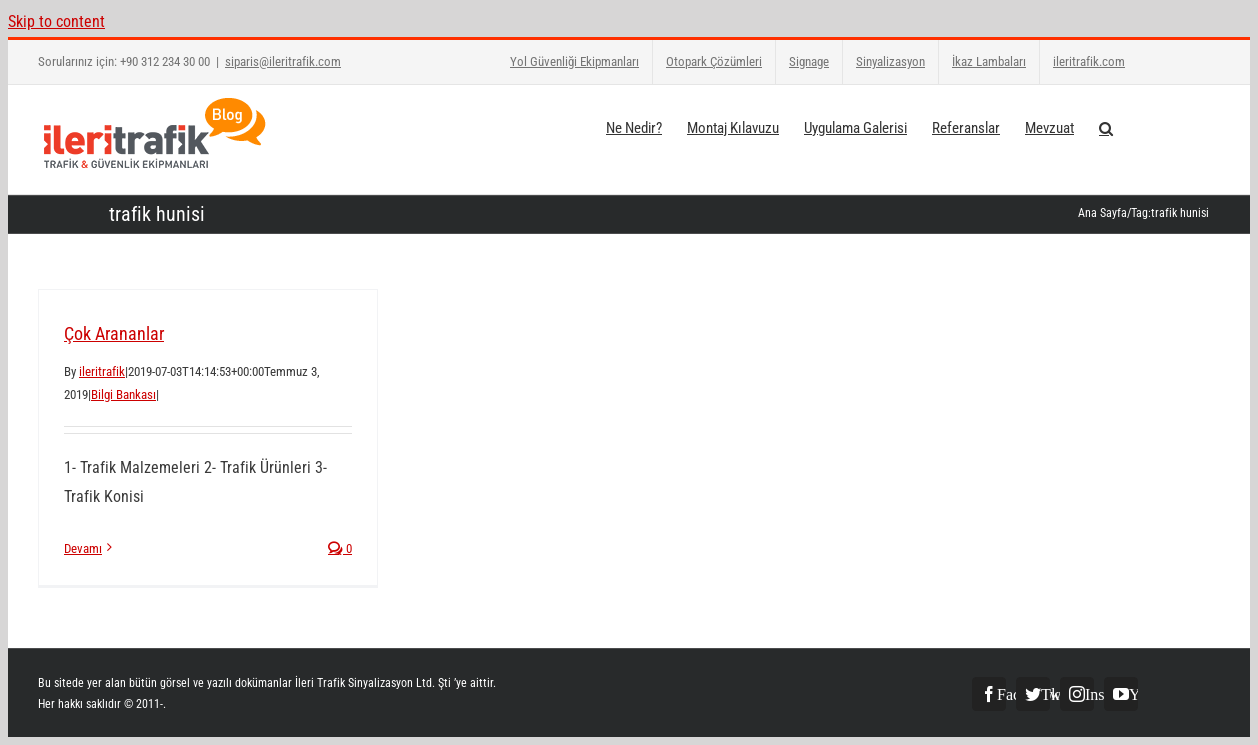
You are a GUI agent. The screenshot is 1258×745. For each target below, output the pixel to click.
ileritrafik (102, 371)
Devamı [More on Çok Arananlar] (83, 548)
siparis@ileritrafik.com (283, 61)
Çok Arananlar (114, 333)
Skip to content (56, 21)
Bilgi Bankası (123, 394)
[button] (1106, 127)
